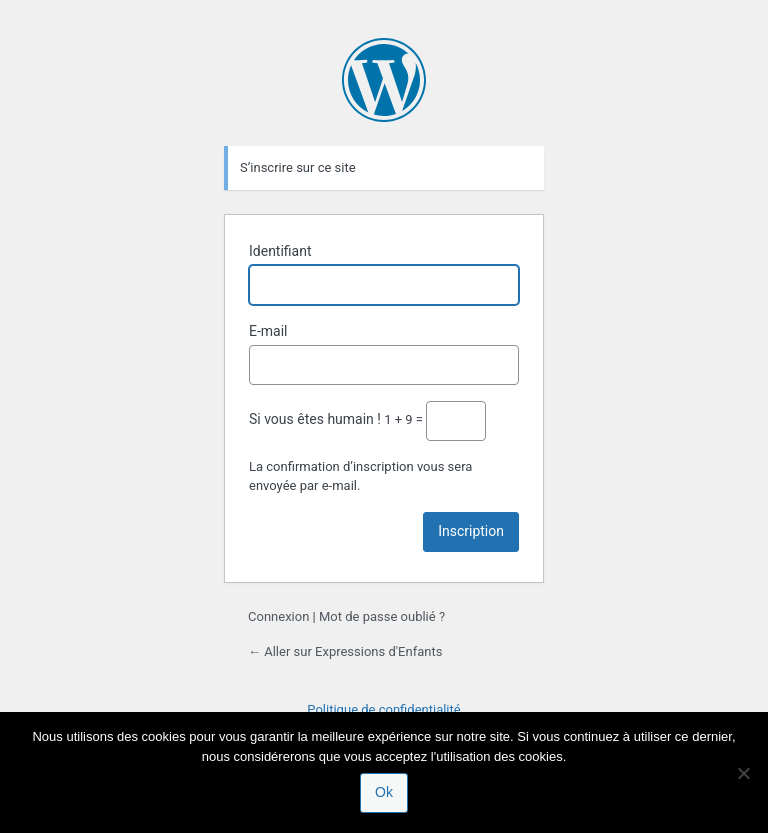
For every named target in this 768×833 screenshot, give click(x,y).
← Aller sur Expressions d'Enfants (345, 651)
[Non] (743, 773)
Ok (384, 792)
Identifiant (280, 251)
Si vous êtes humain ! (315, 419)
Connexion (278, 616)
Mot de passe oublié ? (382, 616)
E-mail (268, 331)
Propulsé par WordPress (384, 80)
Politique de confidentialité (383, 709)
